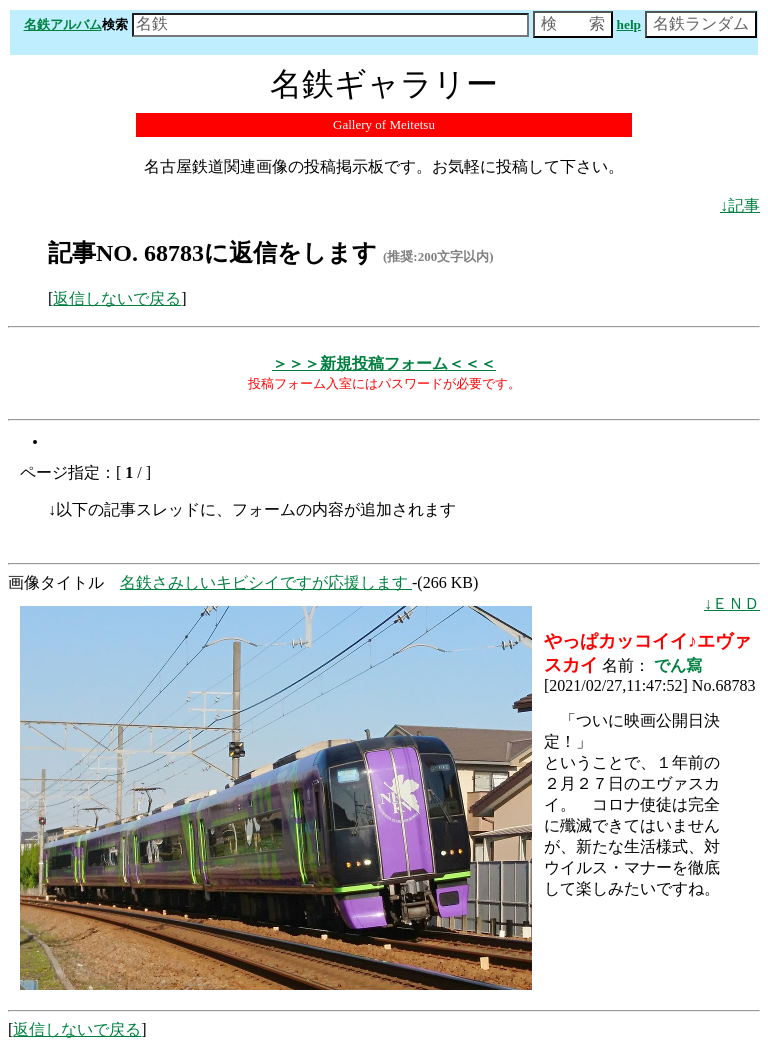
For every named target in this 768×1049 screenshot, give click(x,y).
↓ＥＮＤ (732, 603)
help (629, 24)
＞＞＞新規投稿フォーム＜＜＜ (384, 363)
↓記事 (740, 205)
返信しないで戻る (117, 298)
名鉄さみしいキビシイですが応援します (266, 582)
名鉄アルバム (63, 24)
